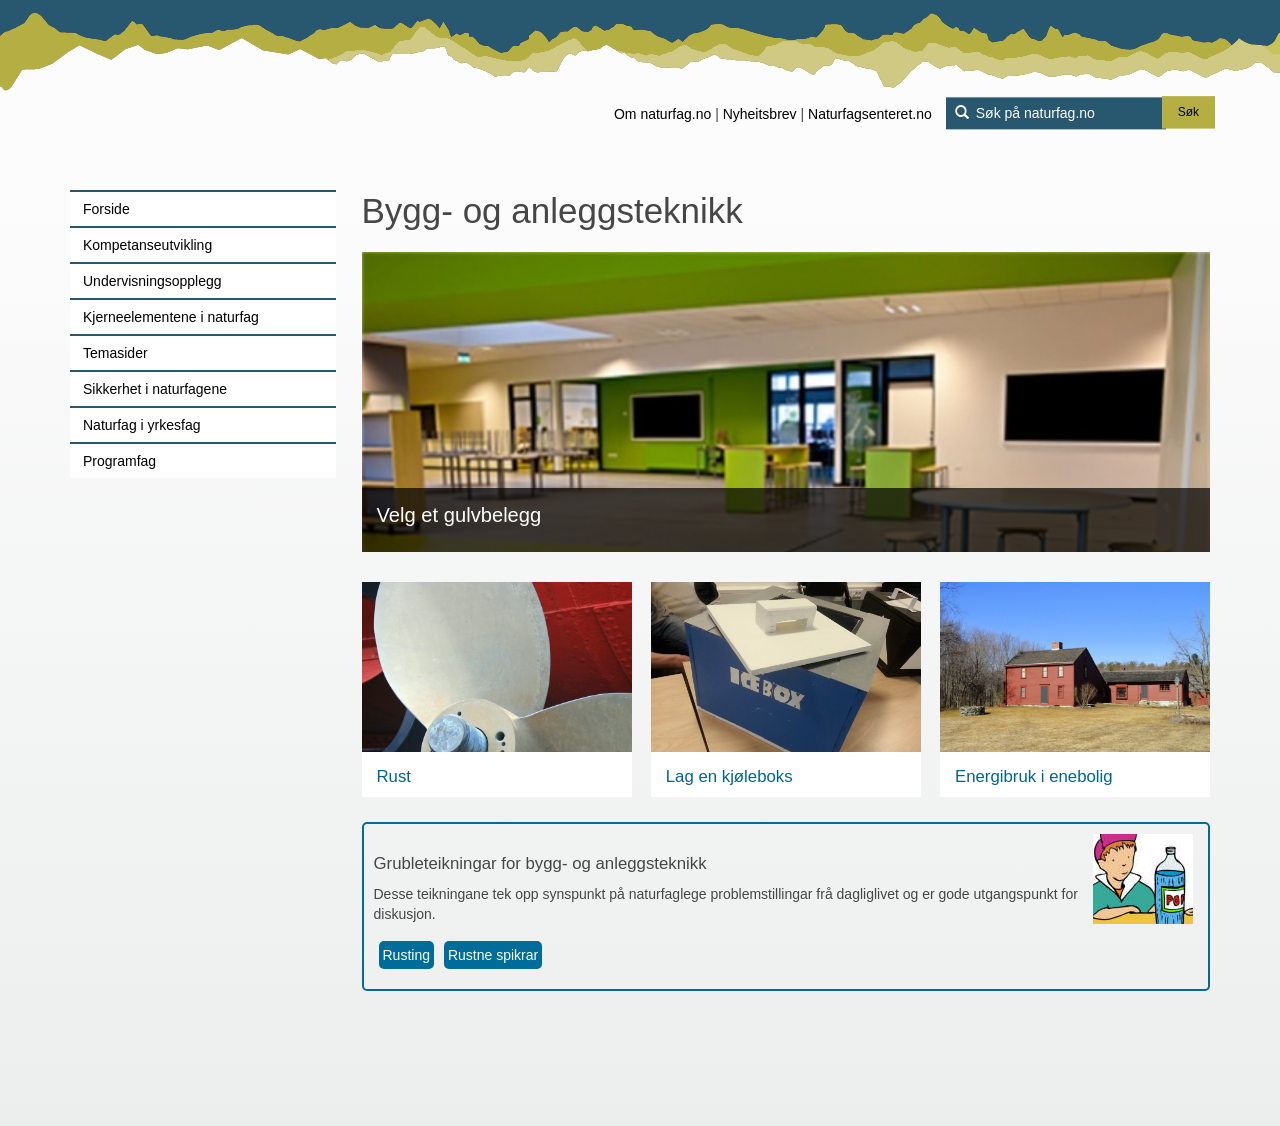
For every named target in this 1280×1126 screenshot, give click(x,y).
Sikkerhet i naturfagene (155, 389)
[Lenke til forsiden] (195, 95)
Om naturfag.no (662, 114)
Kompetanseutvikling (147, 245)
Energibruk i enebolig (1034, 776)
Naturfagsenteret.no (870, 114)
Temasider (115, 353)
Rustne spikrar (493, 955)
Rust (394, 776)
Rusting (406, 955)
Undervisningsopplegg (152, 281)
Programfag (119, 461)
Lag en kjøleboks (729, 776)
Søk (1188, 113)
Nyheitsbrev (760, 114)
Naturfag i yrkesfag (142, 425)
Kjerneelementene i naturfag (171, 317)
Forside (106, 209)
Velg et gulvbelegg (459, 515)
